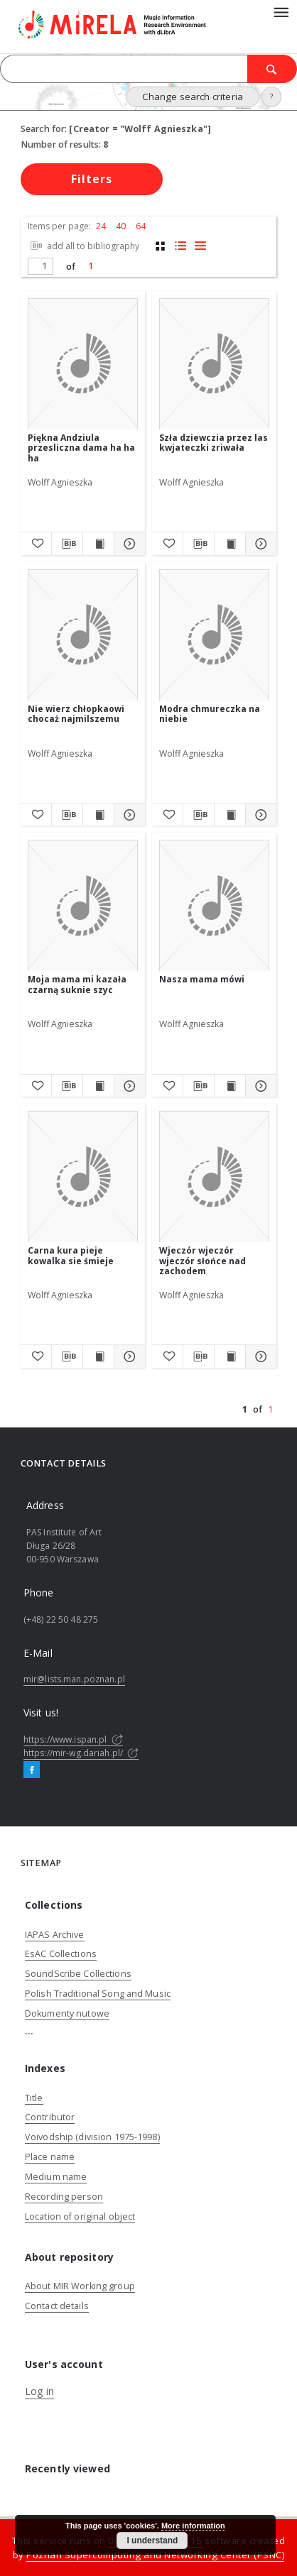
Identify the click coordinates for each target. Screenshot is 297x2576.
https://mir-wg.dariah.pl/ (81, 1753)
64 (141, 226)
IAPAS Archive (55, 1935)
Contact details (57, 2306)
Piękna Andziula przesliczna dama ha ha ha (81, 448)
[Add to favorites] (36, 544)
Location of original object (80, 2216)
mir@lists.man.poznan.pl (74, 1679)
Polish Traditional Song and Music (98, 1994)
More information (193, 2525)
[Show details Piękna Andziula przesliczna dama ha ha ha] (127, 544)
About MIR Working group (80, 2286)
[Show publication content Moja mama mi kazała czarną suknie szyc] (98, 1086)
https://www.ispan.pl (73, 1739)
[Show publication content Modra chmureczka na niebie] (230, 815)
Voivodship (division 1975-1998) (92, 2137)
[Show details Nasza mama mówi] (259, 1086)
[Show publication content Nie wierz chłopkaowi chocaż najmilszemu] (98, 815)
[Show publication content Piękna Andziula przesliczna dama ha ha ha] (98, 544)
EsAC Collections (61, 1954)
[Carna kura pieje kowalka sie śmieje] (82, 1177)
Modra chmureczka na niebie (209, 714)
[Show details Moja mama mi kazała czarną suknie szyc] (127, 1086)
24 (101, 226)
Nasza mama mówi (201, 979)
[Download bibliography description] (67, 544)
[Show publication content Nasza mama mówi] (230, 1086)
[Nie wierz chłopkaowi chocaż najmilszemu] (82, 635)
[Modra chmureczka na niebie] (214, 635)
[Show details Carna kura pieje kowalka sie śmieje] (127, 1356)
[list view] (200, 246)
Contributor (50, 2117)
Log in (39, 2391)
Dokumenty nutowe (67, 2013)
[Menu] (280, 11)
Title (34, 2098)
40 (121, 226)
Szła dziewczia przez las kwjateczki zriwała (213, 443)
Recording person (64, 2197)
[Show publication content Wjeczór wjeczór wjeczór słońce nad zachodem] (230, 1356)
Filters (91, 179)
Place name (50, 2157)
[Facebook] (31, 1770)
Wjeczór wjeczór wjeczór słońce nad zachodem (202, 1260)
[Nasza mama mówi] (214, 906)
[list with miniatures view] (180, 246)
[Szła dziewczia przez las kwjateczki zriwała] (214, 364)
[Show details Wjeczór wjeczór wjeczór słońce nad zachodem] (259, 1356)
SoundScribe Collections (78, 1974)
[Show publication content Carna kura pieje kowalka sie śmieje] (98, 1356)
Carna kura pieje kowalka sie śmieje (71, 1255)
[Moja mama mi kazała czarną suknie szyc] (82, 906)
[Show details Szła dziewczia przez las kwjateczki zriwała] (259, 544)
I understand (152, 2540)
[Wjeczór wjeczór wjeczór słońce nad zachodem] (214, 1177)
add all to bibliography (83, 246)
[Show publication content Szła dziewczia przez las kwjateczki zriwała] (230, 544)
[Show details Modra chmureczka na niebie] (259, 815)
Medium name (56, 2177)
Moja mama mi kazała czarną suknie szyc (77, 984)
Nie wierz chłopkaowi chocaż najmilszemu (76, 714)
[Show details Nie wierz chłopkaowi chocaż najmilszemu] (127, 815)
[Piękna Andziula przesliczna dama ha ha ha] (82, 364)
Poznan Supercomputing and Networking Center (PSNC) (155, 2554)
